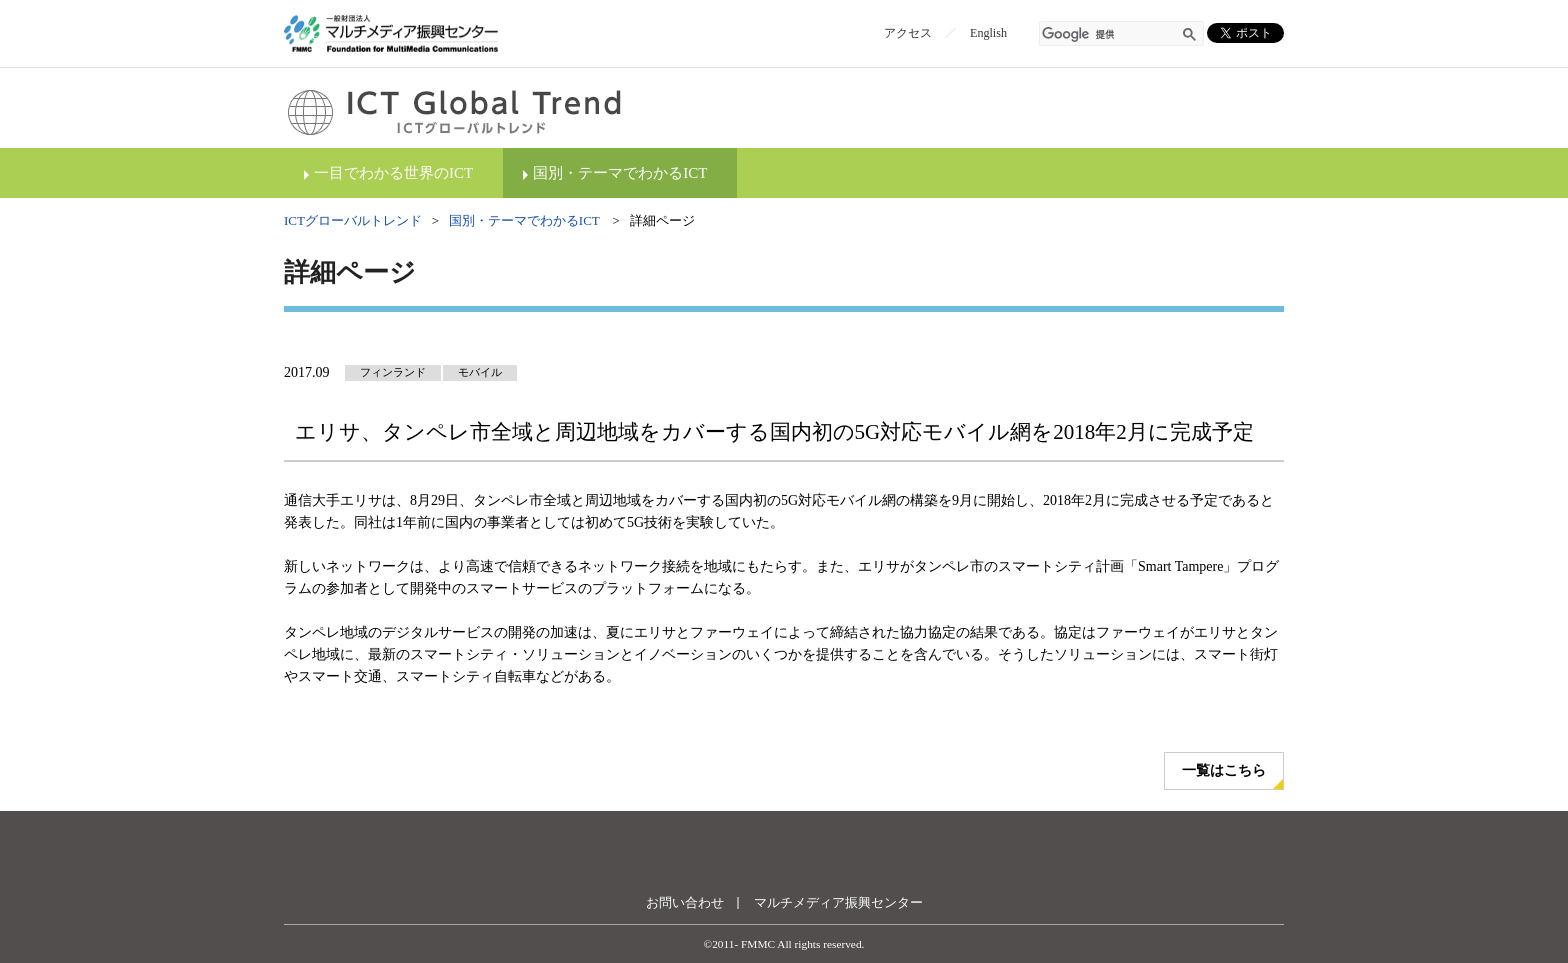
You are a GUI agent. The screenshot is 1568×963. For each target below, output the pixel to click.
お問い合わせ (685, 902)
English (988, 33)
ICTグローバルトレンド (353, 220)
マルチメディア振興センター (838, 902)
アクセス (908, 33)
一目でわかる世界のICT (393, 173)
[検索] (1110, 35)
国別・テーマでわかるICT (620, 173)
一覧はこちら (1224, 770)
